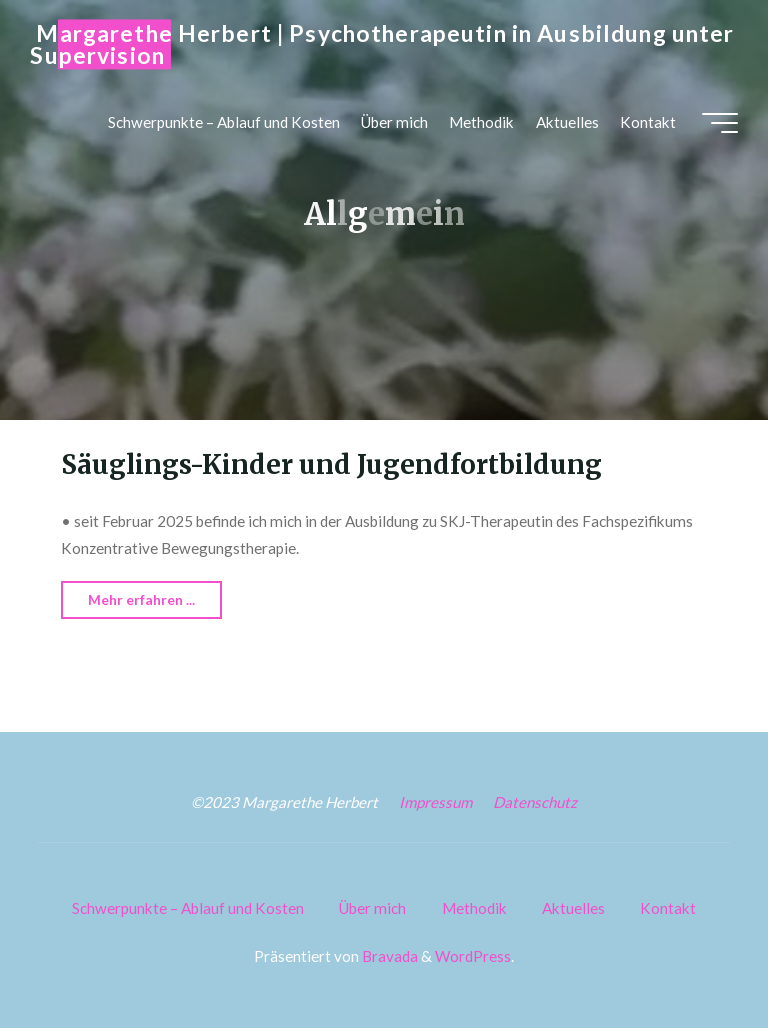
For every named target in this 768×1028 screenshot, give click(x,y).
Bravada (388, 956)
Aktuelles (573, 908)
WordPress (473, 956)
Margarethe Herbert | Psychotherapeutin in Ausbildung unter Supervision (382, 44)
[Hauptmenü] (720, 123)
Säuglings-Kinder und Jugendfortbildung (331, 465)
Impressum (435, 802)
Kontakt (668, 908)
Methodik (474, 908)
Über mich (372, 908)
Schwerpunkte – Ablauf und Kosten (188, 908)
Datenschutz (535, 802)
